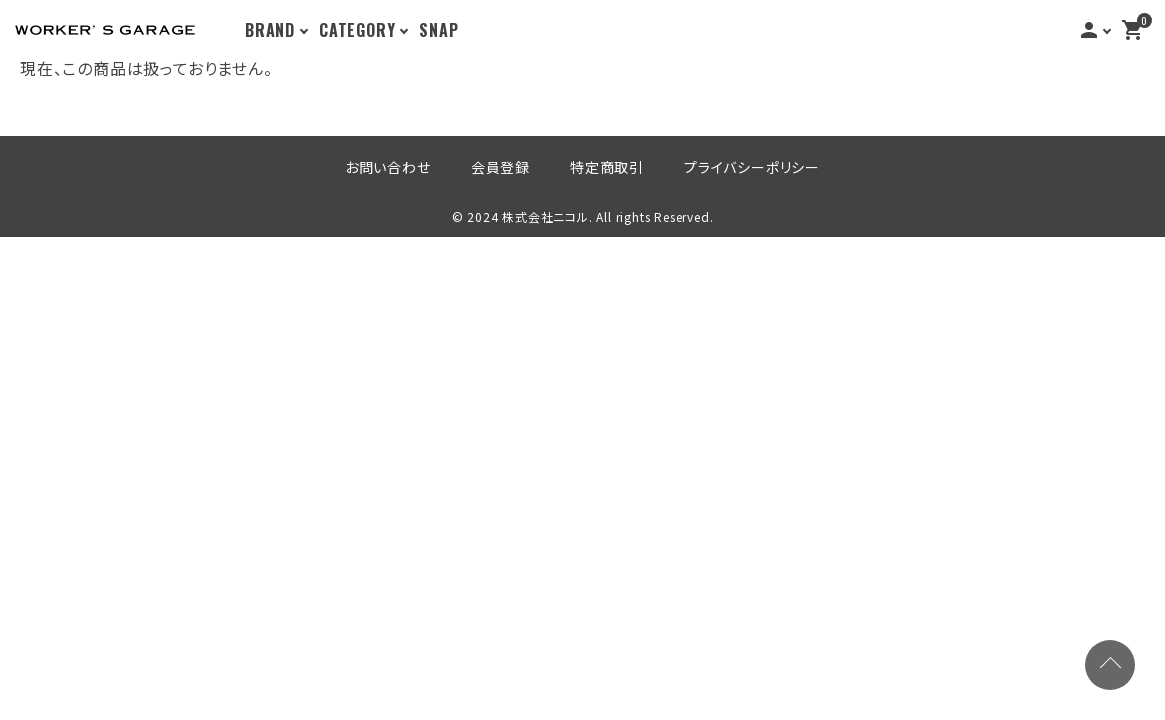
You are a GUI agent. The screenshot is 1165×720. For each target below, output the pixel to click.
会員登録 (500, 166)
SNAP (438, 30)
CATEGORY (357, 30)
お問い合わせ (388, 166)
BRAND (270, 30)
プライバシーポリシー (752, 166)
